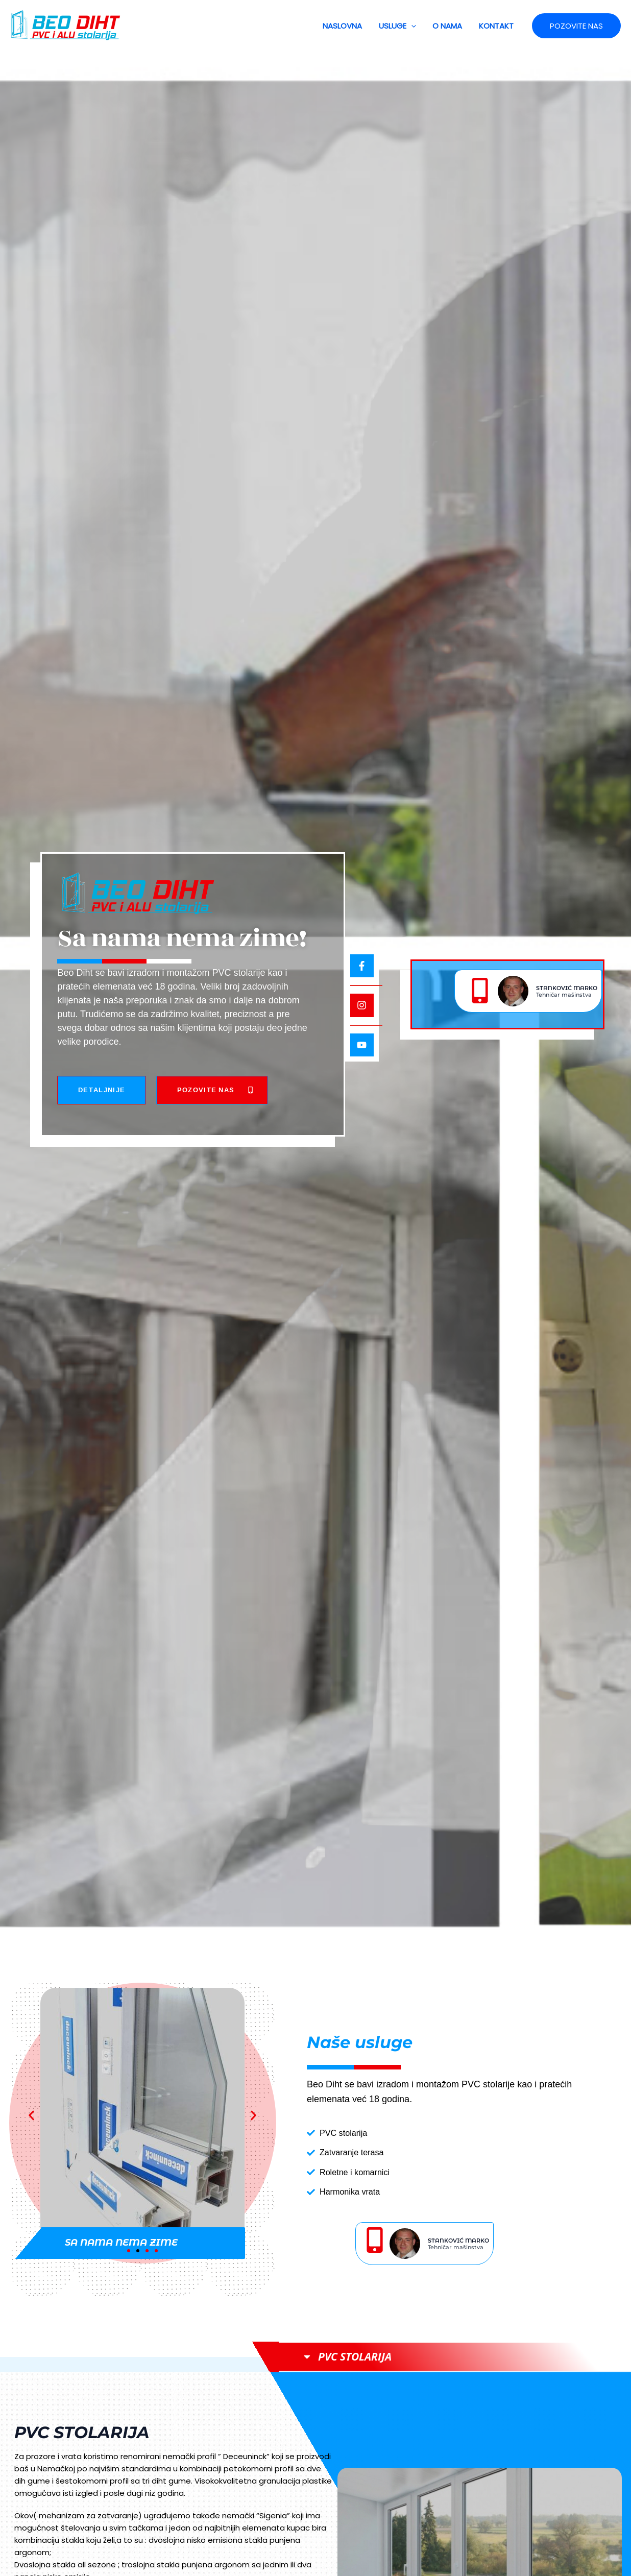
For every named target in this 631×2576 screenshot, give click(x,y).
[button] (414, 26)
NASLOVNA (347, 25)
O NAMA (449, 25)
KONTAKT (496, 25)
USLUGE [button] (400, 26)
